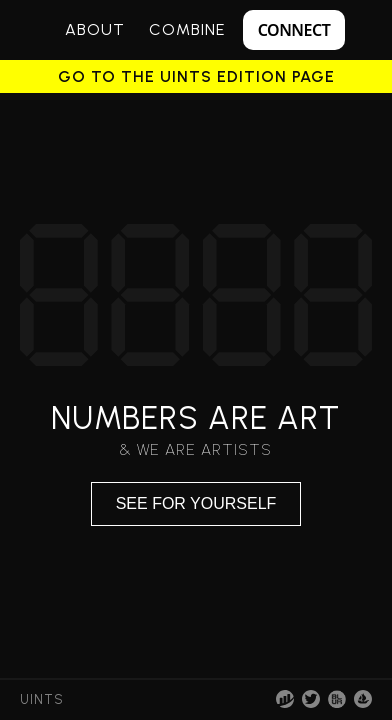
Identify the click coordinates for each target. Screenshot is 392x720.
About (95, 29)
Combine (187, 29)
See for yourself (196, 503)
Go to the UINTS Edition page (196, 77)
